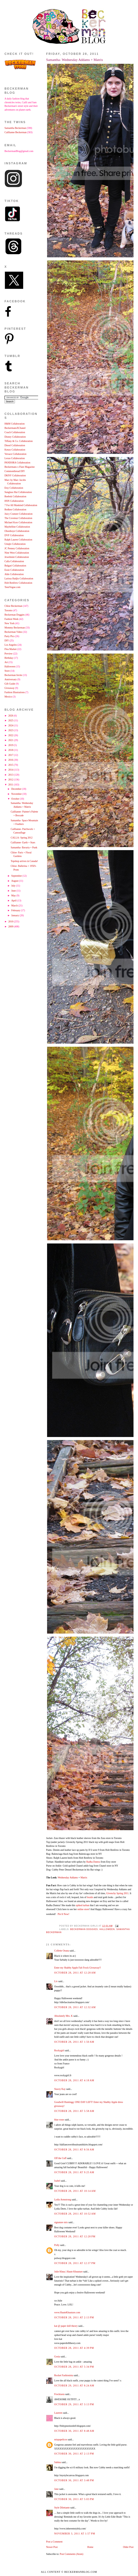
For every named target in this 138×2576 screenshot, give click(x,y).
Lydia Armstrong (62, 2199)
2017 (11, 755)
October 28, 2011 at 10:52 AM (75, 2213)
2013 (11, 774)
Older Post (128, 2547)
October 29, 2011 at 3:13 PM (74, 2404)
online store (83, 1909)
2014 (11, 769)
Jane (56, 2489)
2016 (11, 760)
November (16, 794)
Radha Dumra (93, 1861)
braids (90, 1897)
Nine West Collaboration (16, 552)
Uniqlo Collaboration (15, 544)
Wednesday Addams (68, 1877)
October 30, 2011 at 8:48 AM (74, 2431)
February (16, 910)
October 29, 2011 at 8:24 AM (74, 2385)
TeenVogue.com (12, 587)
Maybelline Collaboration (17, 526)
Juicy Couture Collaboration (18, 514)
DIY (6, 640)
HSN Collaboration (14, 501)
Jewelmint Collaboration (16, 557)
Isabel (57, 2180)
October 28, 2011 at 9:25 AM (74, 2172)
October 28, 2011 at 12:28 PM (74, 2236)
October (15, 798)
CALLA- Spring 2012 (22, 837)
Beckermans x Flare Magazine (19, 467)
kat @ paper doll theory (66, 2326)
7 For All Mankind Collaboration (20, 505)
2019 (11, 745)
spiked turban (82, 1905)
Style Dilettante (62, 2507)
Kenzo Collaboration (14, 449)
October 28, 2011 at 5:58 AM (74, 2111)
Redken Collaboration (15, 509)
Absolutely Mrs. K (63, 2016)
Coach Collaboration (14, 432)
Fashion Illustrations (14, 692)
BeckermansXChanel (15, 428)
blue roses (59, 2119)
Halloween (107, 1929)
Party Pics (9, 636)
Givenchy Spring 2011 (117, 1893)
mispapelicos (60, 2439)
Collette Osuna (61, 1950)
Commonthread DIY (14, 471)
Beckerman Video (13, 632)
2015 (11, 765)
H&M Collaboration (14, 423)
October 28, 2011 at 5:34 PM (74, 2366)
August (15, 881)
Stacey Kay (60, 2089)
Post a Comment (54, 2541)
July (13, 885)
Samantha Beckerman (15, 128)
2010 (11, 921)
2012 (11, 779)
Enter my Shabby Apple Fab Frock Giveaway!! (77, 1967)
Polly (56, 2245)
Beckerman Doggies (84, 1929)
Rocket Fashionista (63, 2375)
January (15, 915)
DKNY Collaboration (15, 475)
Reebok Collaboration (15, 496)
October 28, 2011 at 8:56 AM (74, 2149)
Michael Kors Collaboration (18, 522)
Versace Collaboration (15, 454)
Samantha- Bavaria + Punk (24, 847)
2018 (11, 750)
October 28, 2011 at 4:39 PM (74, 2348)
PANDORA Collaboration (17, 462)
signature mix (61, 2222)
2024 (11, 725)
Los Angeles (10, 645)
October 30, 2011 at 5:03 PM (74, 2499)
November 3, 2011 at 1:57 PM (74, 2533)
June (14, 890)
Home (90, 2547)
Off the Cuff (60, 2158)
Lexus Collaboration (14, 458)
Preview (8, 653)
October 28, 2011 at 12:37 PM (74, 2263)
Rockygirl (59, 2050)
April (14, 900)
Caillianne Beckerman (15, 132)
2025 (11, 720)
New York (9, 623)
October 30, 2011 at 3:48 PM (74, 2480)
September (16, 875)
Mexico (8, 696)
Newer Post (52, 2547)
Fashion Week (11, 619)
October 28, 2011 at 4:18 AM (74, 2080)
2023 (11, 730)
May (14, 895)
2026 (11, 715)
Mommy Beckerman (14, 627)
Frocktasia (59, 2394)
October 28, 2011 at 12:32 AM (75, 2007)
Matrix (83, 1877)
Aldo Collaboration (14, 574)
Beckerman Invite (13, 675)
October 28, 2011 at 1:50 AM (74, 2042)
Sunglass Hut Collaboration (18, 492)
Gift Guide (9, 683)
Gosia (57, 2356)
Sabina (57, 2462)
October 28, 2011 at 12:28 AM (75, 1972)
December (16, 789)
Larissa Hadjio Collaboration (18, 578)
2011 (11, 784)
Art (6, 662)
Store (7, 670)
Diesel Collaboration (14, 445)
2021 (11, 740)
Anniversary (10, 679)
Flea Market (10, 649)
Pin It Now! (63, 1914)
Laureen (58, 2412)
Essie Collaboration (14, 570)
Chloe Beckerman (13, 606)
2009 (11, 926)
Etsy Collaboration (13, 488)
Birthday (8, 658)
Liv (56, 1981)
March (14, 905)
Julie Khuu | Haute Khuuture (68, 2271)
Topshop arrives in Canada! (24, 861)
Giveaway (9, 688)
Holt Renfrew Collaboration (18, 583)
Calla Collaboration (14, 561)
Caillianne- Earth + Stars (23, 842)
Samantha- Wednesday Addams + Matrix (74, 60)
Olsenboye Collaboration (16, 531)
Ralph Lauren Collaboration (18, 539)
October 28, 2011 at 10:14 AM (75, 2191)
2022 (11, 735)
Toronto (8, 610)
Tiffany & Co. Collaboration (18, 441)
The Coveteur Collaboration (18, 518)
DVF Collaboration (14, 535)
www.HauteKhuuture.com (67, 2312)
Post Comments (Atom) (71, 2554)
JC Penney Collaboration (16, 548)
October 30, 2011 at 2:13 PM (74, 2453)
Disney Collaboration (15, 436)
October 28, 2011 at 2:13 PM (74, 2317)
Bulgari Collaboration (15, 565)
